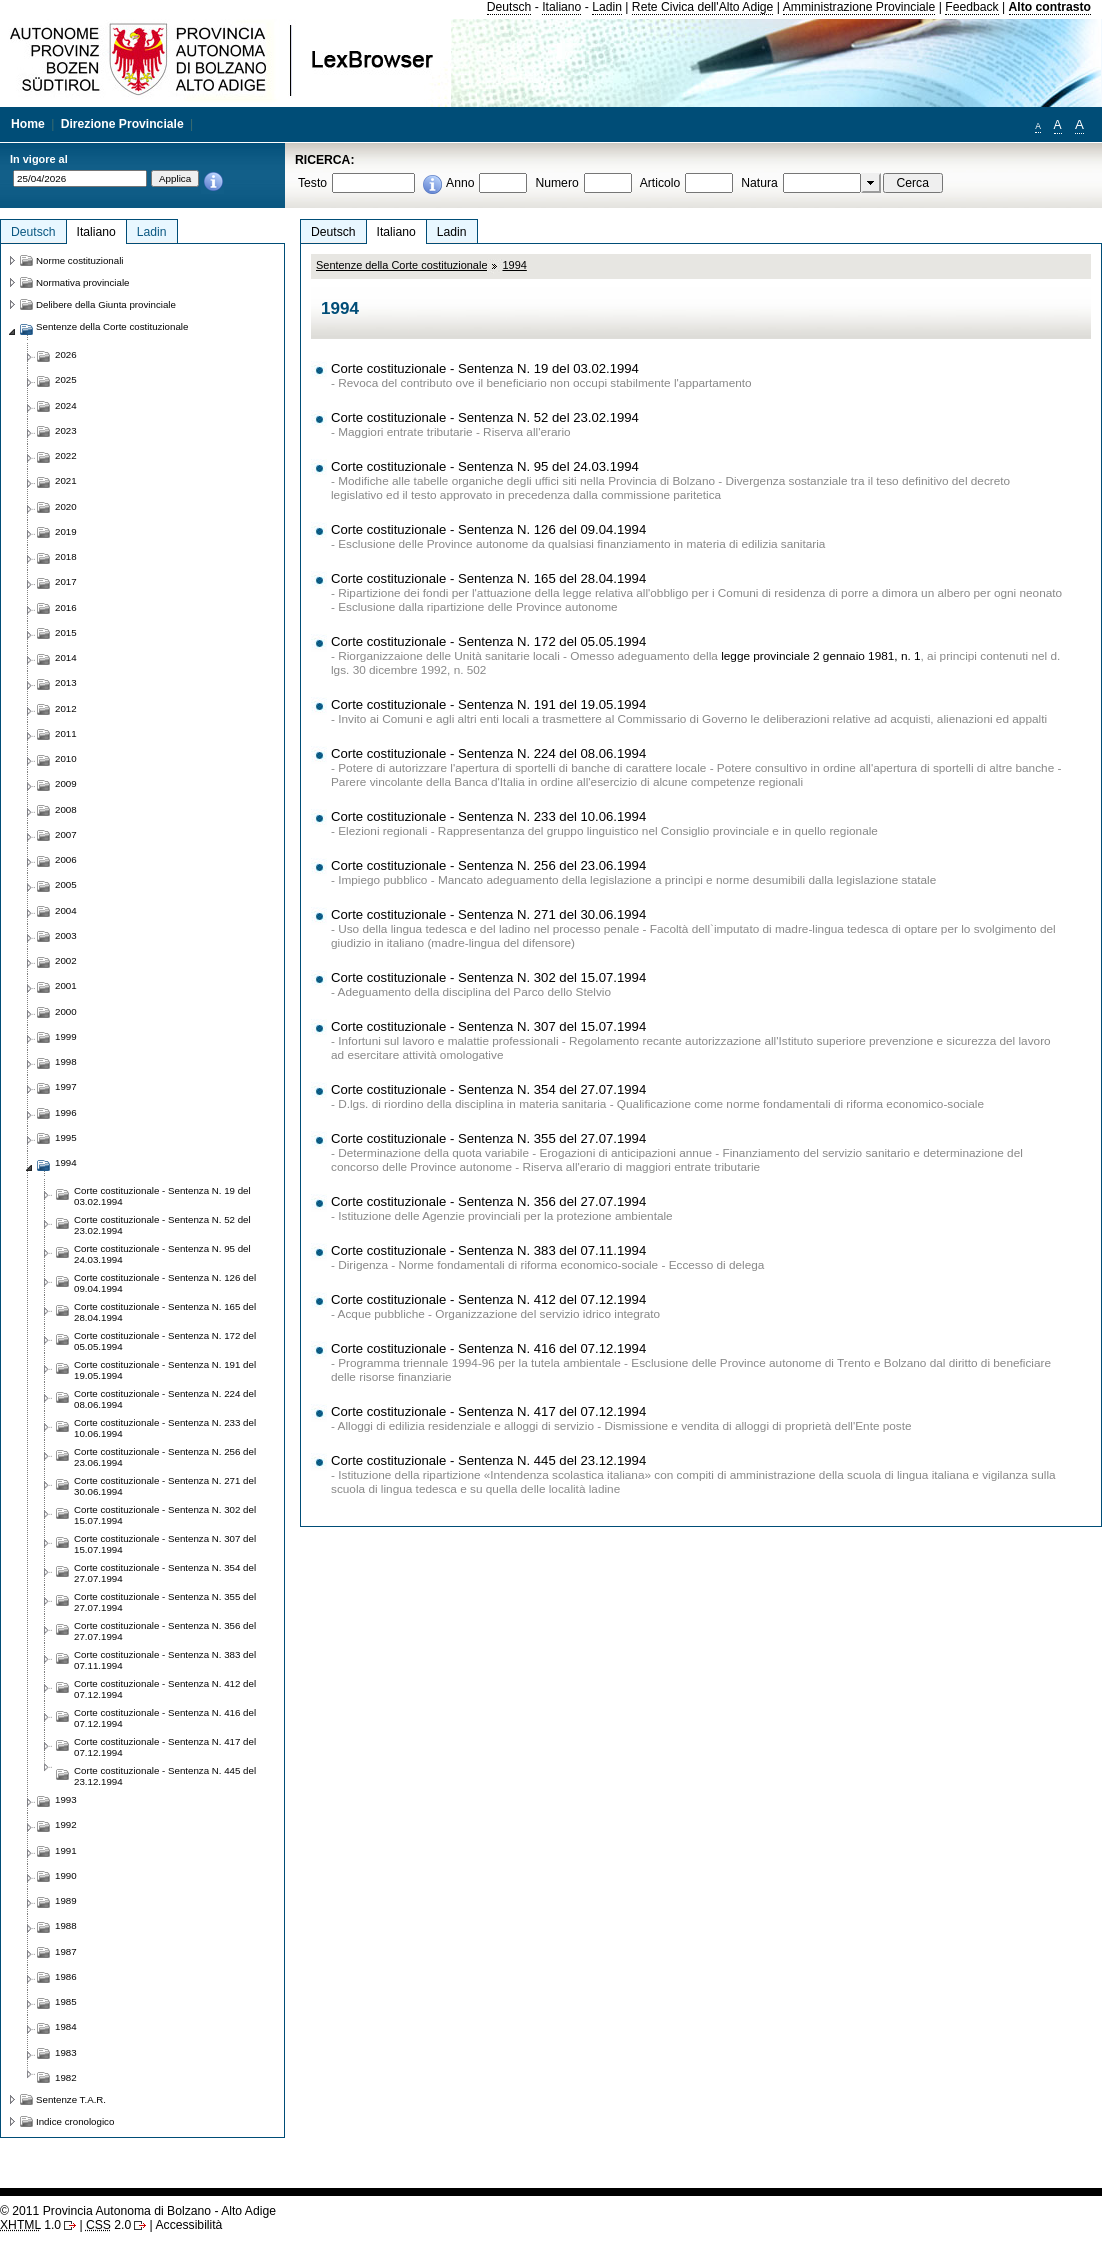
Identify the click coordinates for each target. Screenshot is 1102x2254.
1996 (66, 1112)
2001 (66, 985)
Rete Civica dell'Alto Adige (703, 7)
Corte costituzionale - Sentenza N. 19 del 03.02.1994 (485, 368)
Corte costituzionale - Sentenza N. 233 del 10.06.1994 (488, 816)
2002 (66, 960)
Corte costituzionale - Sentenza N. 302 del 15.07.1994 (488, 977)
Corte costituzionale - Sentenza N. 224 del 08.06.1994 (488, 753)
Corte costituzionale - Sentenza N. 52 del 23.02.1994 (485, 417)
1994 (514, 265)
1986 (66, 1976)
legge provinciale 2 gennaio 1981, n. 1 (820, 656)
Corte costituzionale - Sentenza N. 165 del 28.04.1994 (488, 578)
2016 (66, 607)
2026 (66, 354)
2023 (66, 430)
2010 (66, 758)
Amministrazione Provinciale (859, 7)
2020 (66, 506)
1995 (66, 1137)
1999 (66, 1036)
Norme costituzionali (80, 260)
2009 (66, 783)
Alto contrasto (1050, 7)
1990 (66, 1875)
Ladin (607, 7)
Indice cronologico (75, 2121)
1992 (66, 1824)
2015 (66, 632)
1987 (66, 1951)
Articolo (660, 183)
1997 (66, 1086)
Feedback (971, 7)
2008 (66, 809)
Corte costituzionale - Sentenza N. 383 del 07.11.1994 (488, 1250)
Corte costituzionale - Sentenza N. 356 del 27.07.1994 (488, 1201)
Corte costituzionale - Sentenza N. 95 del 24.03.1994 (485, 466)
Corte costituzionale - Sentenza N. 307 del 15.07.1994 (488, 1026)
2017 (66, 581)
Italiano (561, 7)
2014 (66, 657)
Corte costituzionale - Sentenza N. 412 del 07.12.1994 (488, 1299)
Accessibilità (188, 2225)
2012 (66, 708)
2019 (66, 531)
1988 (66, 1925)
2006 (66, 859)
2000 (66, 1011)
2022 (66, 455)
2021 (66, 480)
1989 (66, 1900)
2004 (66, 910)
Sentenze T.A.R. (71, 2099)
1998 (66, 1061)
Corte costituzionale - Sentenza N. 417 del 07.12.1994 (488, 1411)
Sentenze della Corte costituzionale (401, 265)
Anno (460, 183)
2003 (66, 935)
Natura (759, 183)
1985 (66, 2001)
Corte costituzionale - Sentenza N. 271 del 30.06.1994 (488, 914)
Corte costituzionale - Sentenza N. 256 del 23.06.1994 (488, 865)
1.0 (30, 2225)
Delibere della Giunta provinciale (106, 304)
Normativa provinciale (82, 282)
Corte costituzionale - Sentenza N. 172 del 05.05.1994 (488, 641)
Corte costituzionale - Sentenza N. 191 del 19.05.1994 (488, 704)
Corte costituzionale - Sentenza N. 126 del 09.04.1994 (488, 529)
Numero (556, 183)
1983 (66, 2052)
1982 (66, 2077)
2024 (66, 405)
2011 (66, 733)
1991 (66, 1850)
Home (28, 124)
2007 (66, 834)
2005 (66, 884)
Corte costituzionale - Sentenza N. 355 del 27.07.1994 (488, 1138)
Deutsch (509, 7)
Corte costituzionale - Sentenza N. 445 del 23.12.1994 (488, 1460)
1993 (66, 1799)
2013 (66, 682)
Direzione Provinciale (122, 124)
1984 (66, 2026)
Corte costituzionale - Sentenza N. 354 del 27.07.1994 (488, 1089)
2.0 (108, 2225)
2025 (66, 379)
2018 (66, 556)
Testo (312, 183)
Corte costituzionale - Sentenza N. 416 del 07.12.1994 (488, 1348)
